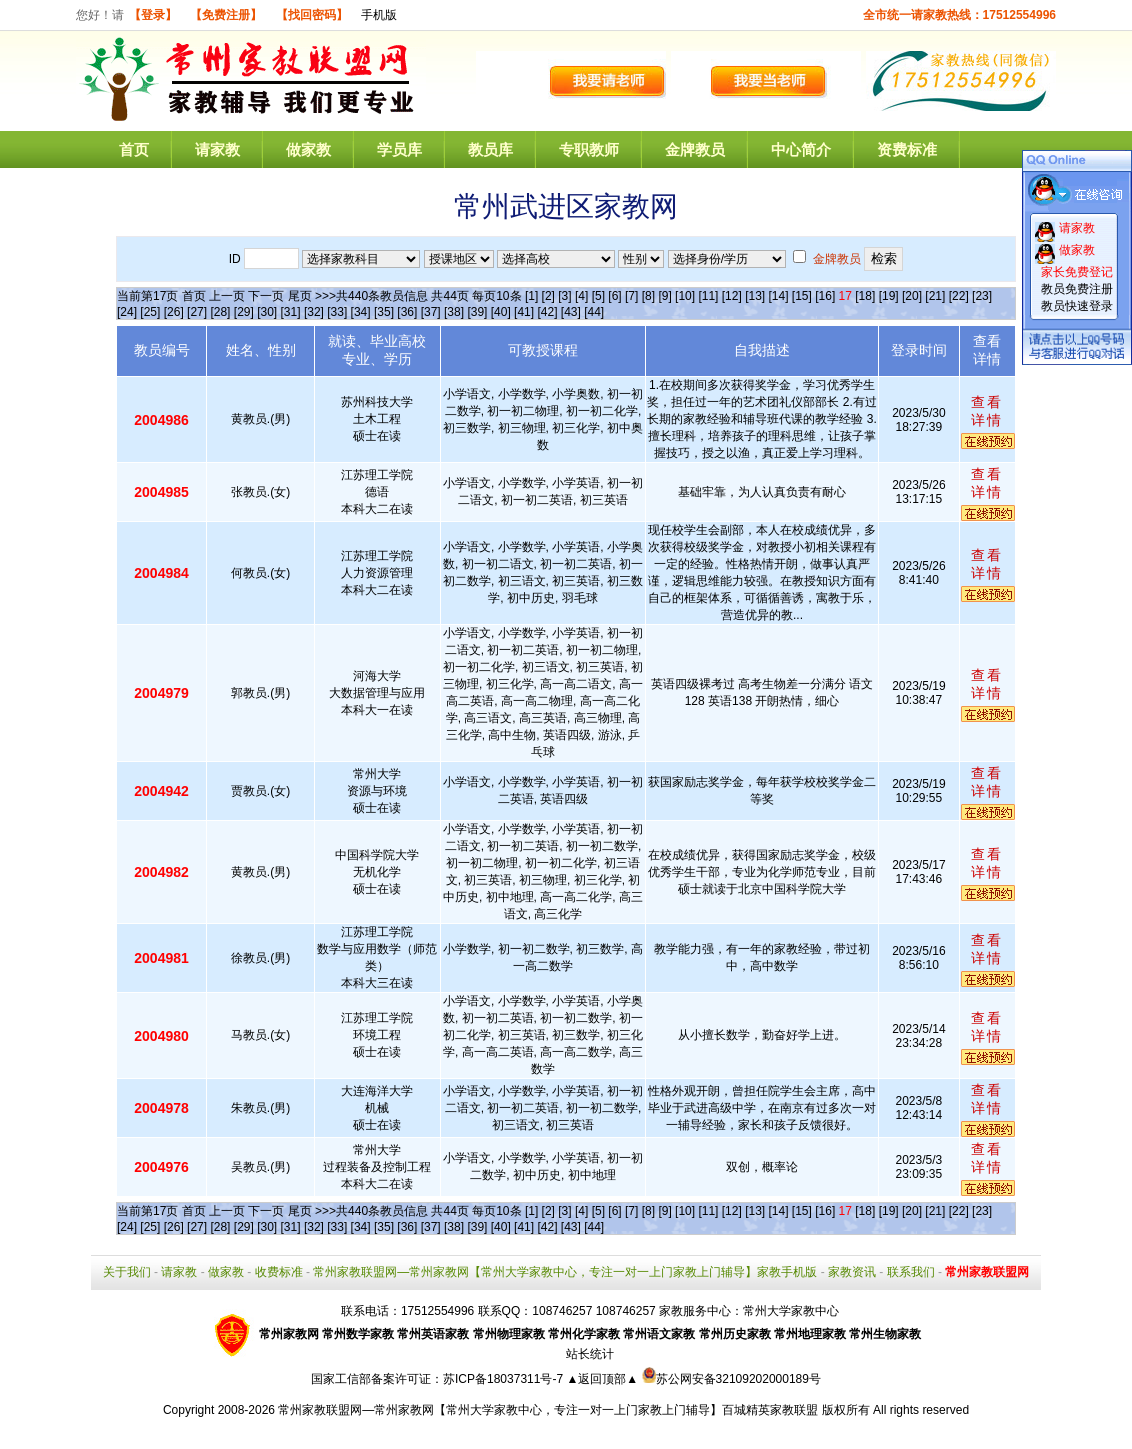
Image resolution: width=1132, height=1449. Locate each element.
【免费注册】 (226, 15)
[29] (244, 312)
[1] (531, 296)
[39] (477, 312)
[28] (220, 312)
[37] (431, 312)
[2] (548, 296)
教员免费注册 (1077, 289)
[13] (755, 296)
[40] (501, 312)
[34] (361, 312)
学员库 (399, 149)
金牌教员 (695, 149)
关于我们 (127, 1272)
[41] (524, 312)
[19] (889, 296)
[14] (779, 296)
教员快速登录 (1077, 306)
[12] (732, 296)
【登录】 (153, 15)
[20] (912, 296)
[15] (802, 296)
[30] (267, 312)
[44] (594, 312)
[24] (127, 312)
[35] (384, 312)
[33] (337, 312)
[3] (564, 296)
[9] (664, 296)
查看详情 (987, 411)
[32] (314, 312)
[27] (197, 312)
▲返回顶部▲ (602, 1379)
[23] (982, 296)
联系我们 (911, 1272)
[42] (547, 312)
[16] (825, 296)
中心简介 (801, 149)
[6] (614, 296)
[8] (648, 296)
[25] (150, 312)
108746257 (626, 1311)
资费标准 (907, 149)
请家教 (217, 149)
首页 (134, 149)
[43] (571, 312)
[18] (865, 296)
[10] (685, 296)
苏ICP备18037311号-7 (504, 1379)
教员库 (490, 149)
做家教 (308, 149)
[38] (454, 312)
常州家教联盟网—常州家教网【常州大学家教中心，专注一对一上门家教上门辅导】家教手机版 (565, 1272)
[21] (935, 296)
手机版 (379, 15)
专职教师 (589, 149)
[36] (407, 312)
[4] (581, 296)
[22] (959, 296)
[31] (291, 312)
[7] (631, 296)
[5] (598, 296)
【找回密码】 (312, 15)
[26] (174, 312)
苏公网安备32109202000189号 (731, 1379)
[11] (708, 296)
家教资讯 (852, 1272)
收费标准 (279, 1272)
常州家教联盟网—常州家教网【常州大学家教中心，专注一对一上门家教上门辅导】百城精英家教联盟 (548, 1410)
